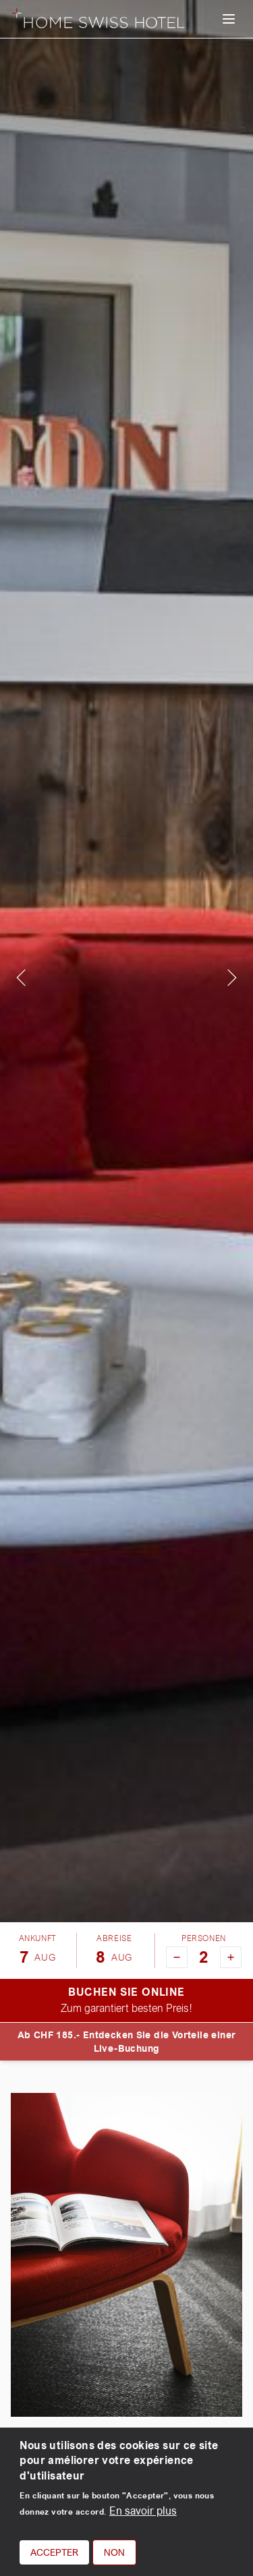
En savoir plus (143, 2510)
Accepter (54, 2552)
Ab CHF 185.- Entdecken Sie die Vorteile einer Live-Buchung (127, 2041)
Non (114, 2552)
